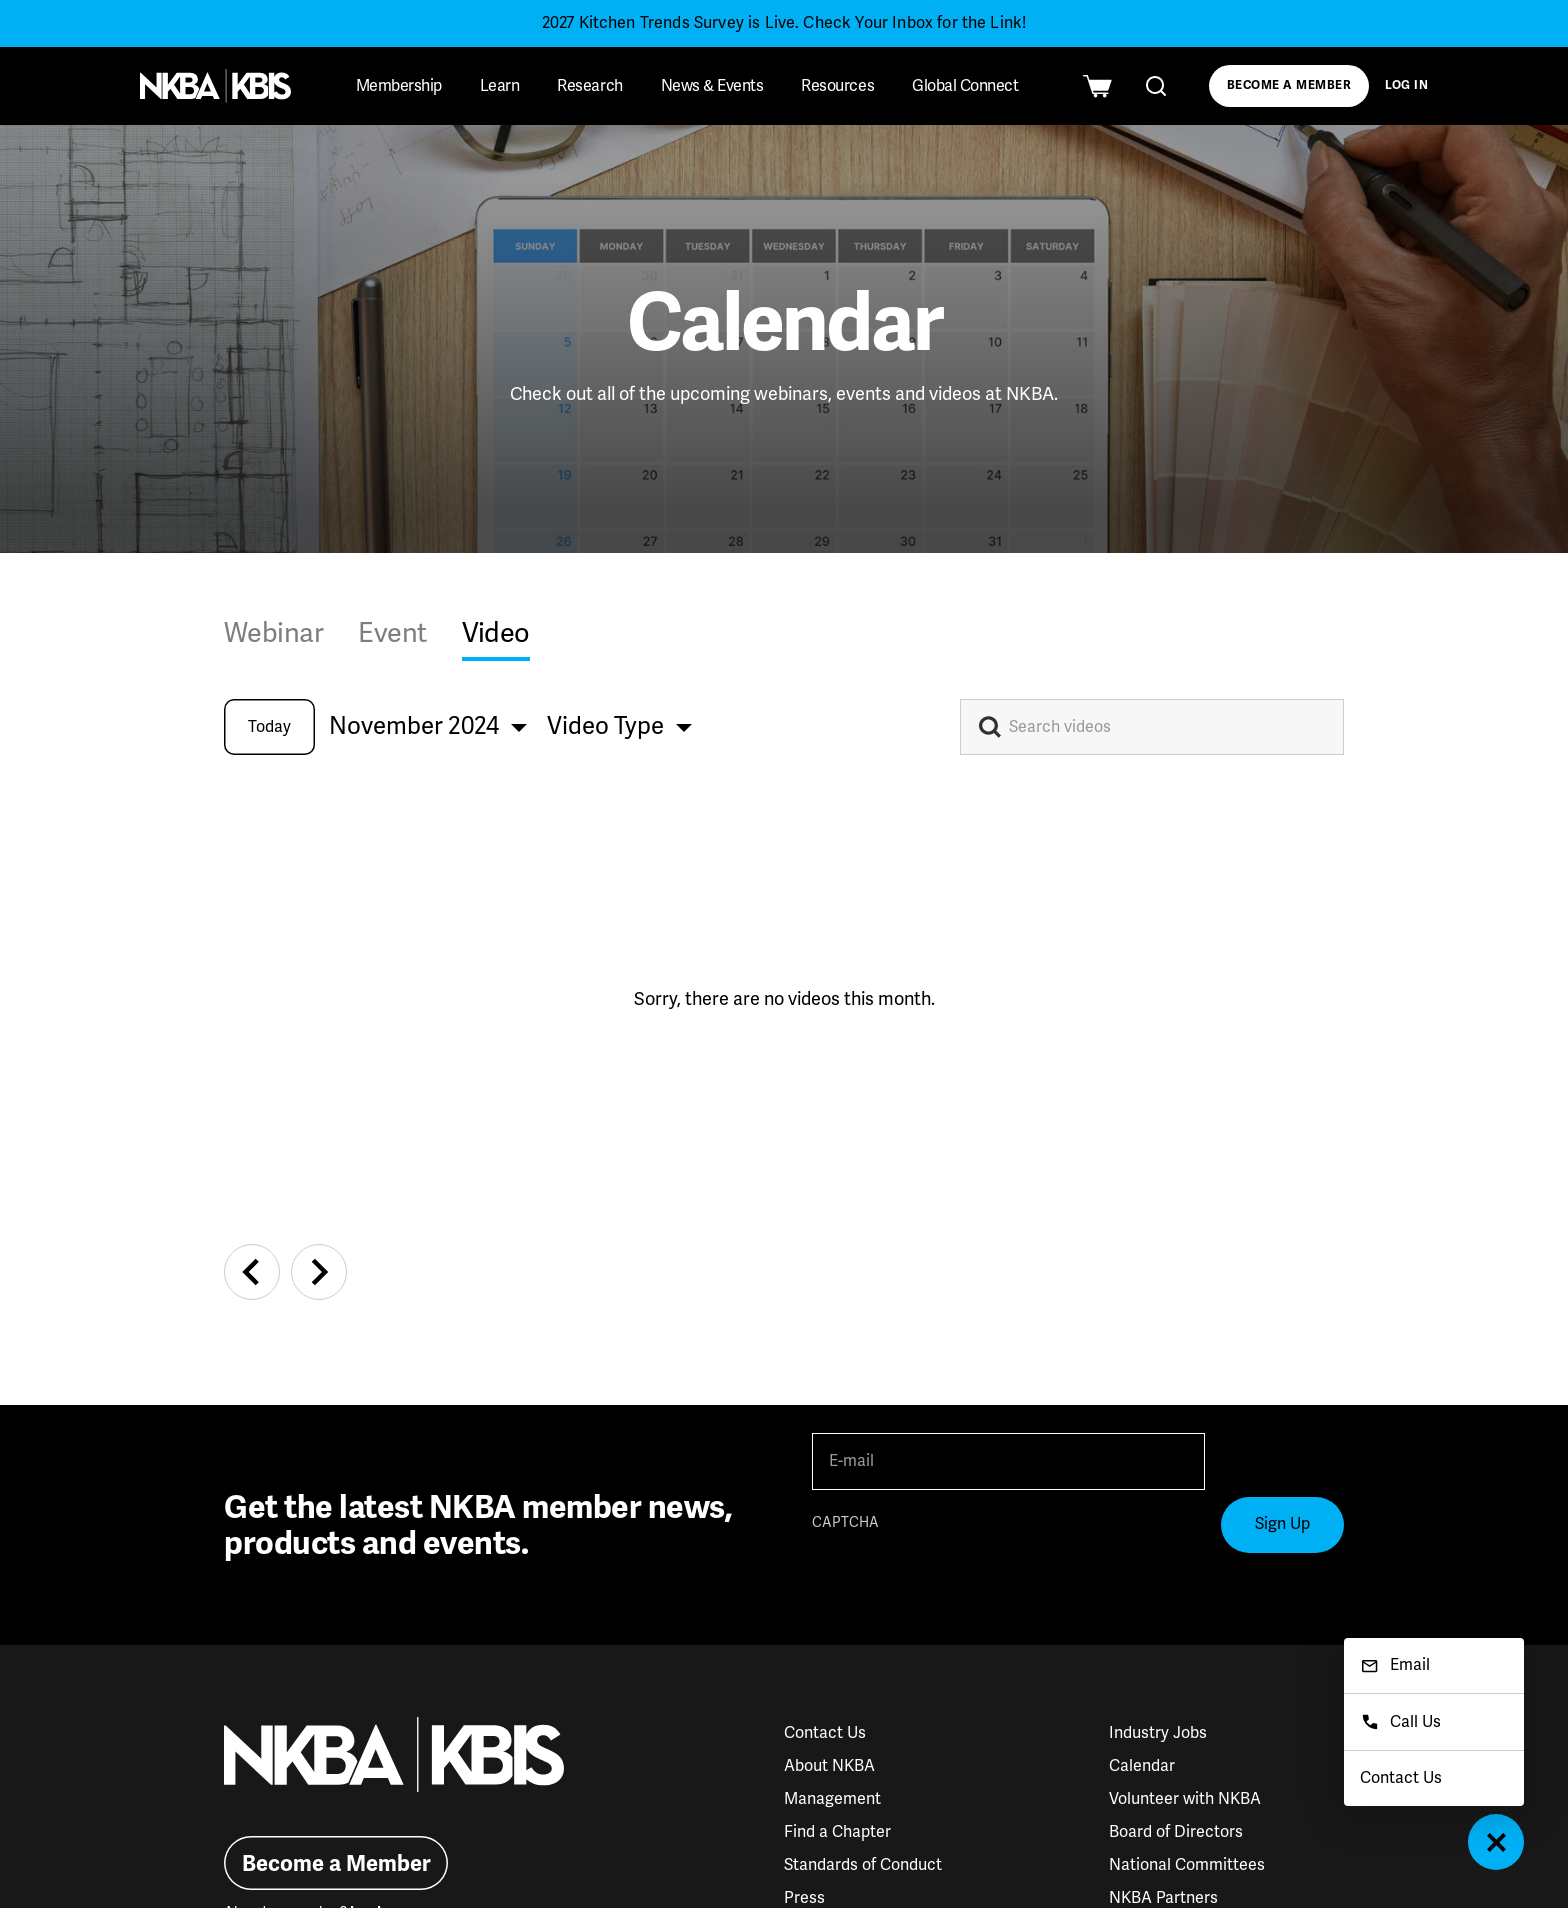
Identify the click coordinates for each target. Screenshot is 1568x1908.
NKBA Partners (1163, 1898)
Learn (500, 86)
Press (804, 1898)
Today (269, 727)
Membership (399, 86)
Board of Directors (1176, 1832)
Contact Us (825, 1733)
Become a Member (1289, 85)
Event (392, 633)
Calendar (1142, 1766)
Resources (837, 86)
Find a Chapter (837, 1832)
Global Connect (965, 86)
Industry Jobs (1158, 1733)
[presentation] (964, 1578)
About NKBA (829, 1766)
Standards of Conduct (863, 1865)
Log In (1407, 85)
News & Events (712, 86)
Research (589, 86)
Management (832, 1799)
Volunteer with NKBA (1185, 1799)
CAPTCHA (845, 1522)
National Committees (1187, 1865)
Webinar (273, 633)
